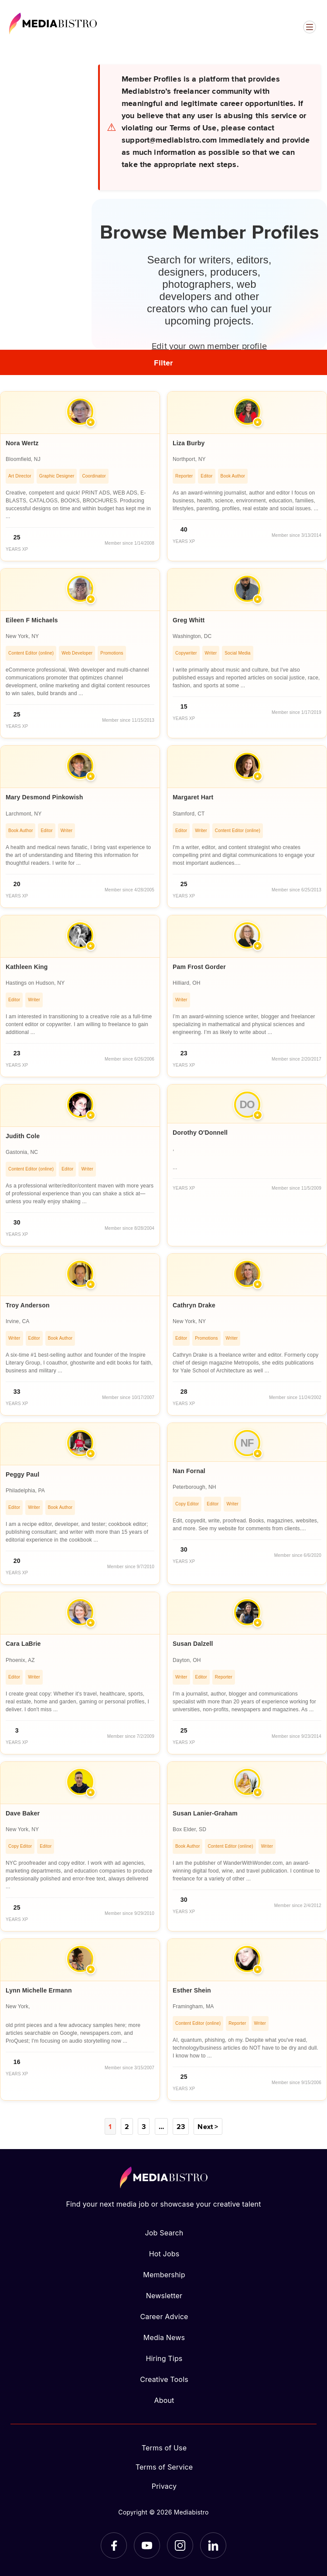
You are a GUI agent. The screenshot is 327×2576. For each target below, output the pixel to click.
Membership (164, 2274)
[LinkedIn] (213, 2545)
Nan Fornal (189, 1470)
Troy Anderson (28, 1305)
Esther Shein (192, 1990)
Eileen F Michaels (32, 620)
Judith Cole (23, 1136)
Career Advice (164, 2316)
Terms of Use (164, 2447)
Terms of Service (164, 2467)
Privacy (164, 2486)
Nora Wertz (22, 443)
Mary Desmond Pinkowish (44, 797)
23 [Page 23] (181, 2126)
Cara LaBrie (23, 1643)
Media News (164, 2337)
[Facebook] (114, 2545)
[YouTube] (147, 2545)
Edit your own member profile (209, 345)
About (164, 2400)
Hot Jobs (164, 2253)
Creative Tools (164, 2379)
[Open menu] (309, 27)
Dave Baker (23, 1813)
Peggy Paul (22, 1474)
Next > (208, 2126)
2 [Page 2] (127, 2126)
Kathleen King (27, 966)
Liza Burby (188, 443)
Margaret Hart (193, 797)
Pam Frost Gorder (199, 966)
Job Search (164, 2232)
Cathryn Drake (194, 1305)
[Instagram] (180, 2545)
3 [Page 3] (144, 2126)
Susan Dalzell (193, 1643)
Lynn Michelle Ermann (39, 1990)
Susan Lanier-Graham (205, 1813)
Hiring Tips (164, 2358)
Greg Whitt (188, 620)
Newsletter (164, 2295)
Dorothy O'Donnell (200, 1132)
